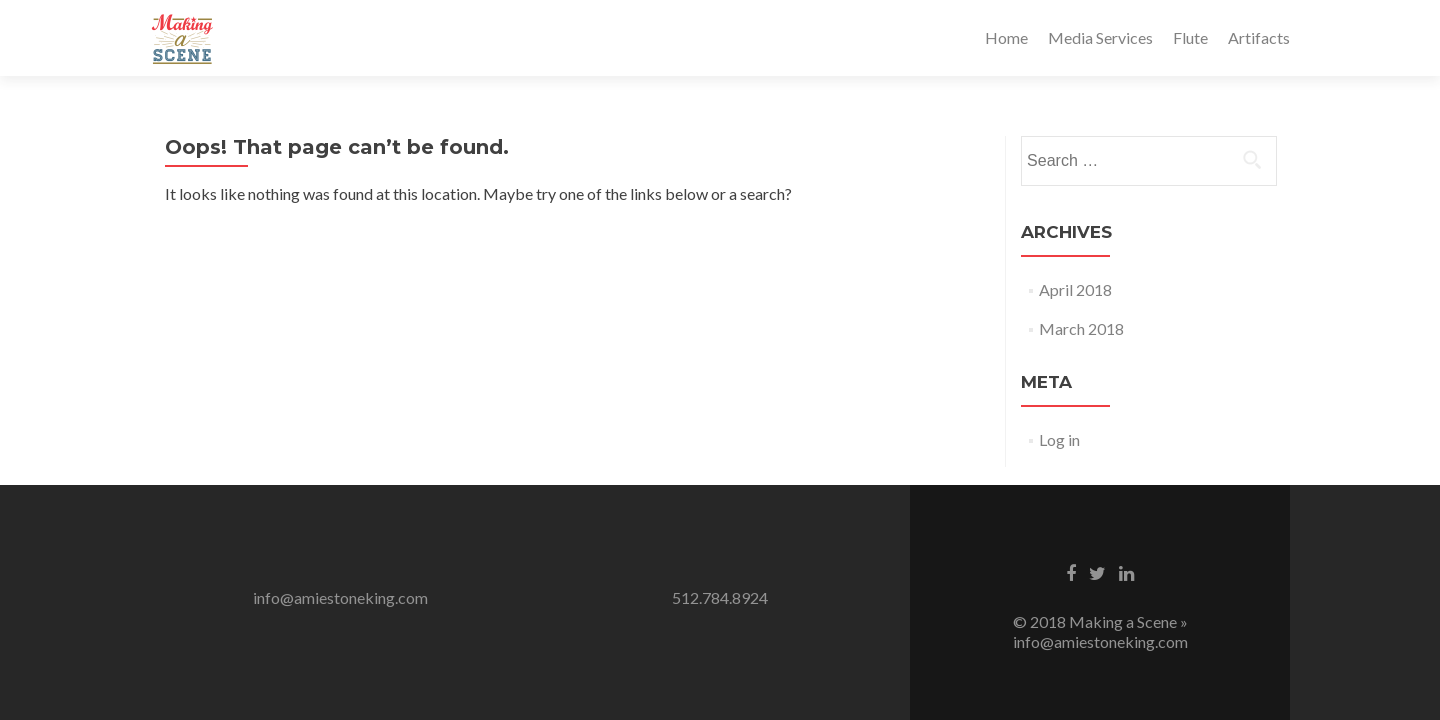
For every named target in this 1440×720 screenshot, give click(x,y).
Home (1006, 37)
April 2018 (1075, 289)
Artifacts (1259, 37)
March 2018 (1081, 328)
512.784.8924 (720, 597)
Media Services (1100, 37)
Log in (1059, 439)
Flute (1190, 37)
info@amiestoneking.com (340, 597)
